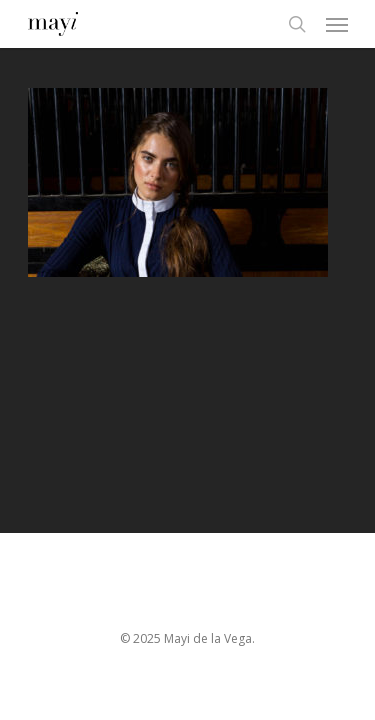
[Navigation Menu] (337, 24)
